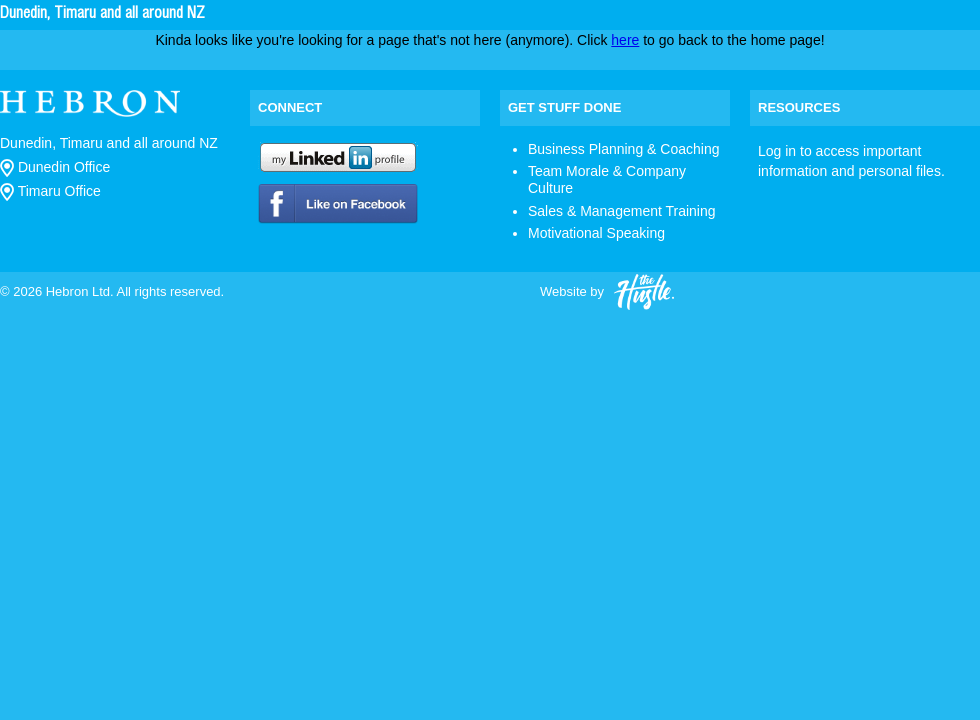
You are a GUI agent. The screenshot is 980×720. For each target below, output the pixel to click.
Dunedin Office (55, 167)
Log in (777, 151)
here (625, 40)
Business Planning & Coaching (623, 149)
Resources (799, 107)
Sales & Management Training (622, 211)
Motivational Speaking (596, 233)
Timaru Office (50, 191)
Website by (607, 292)
